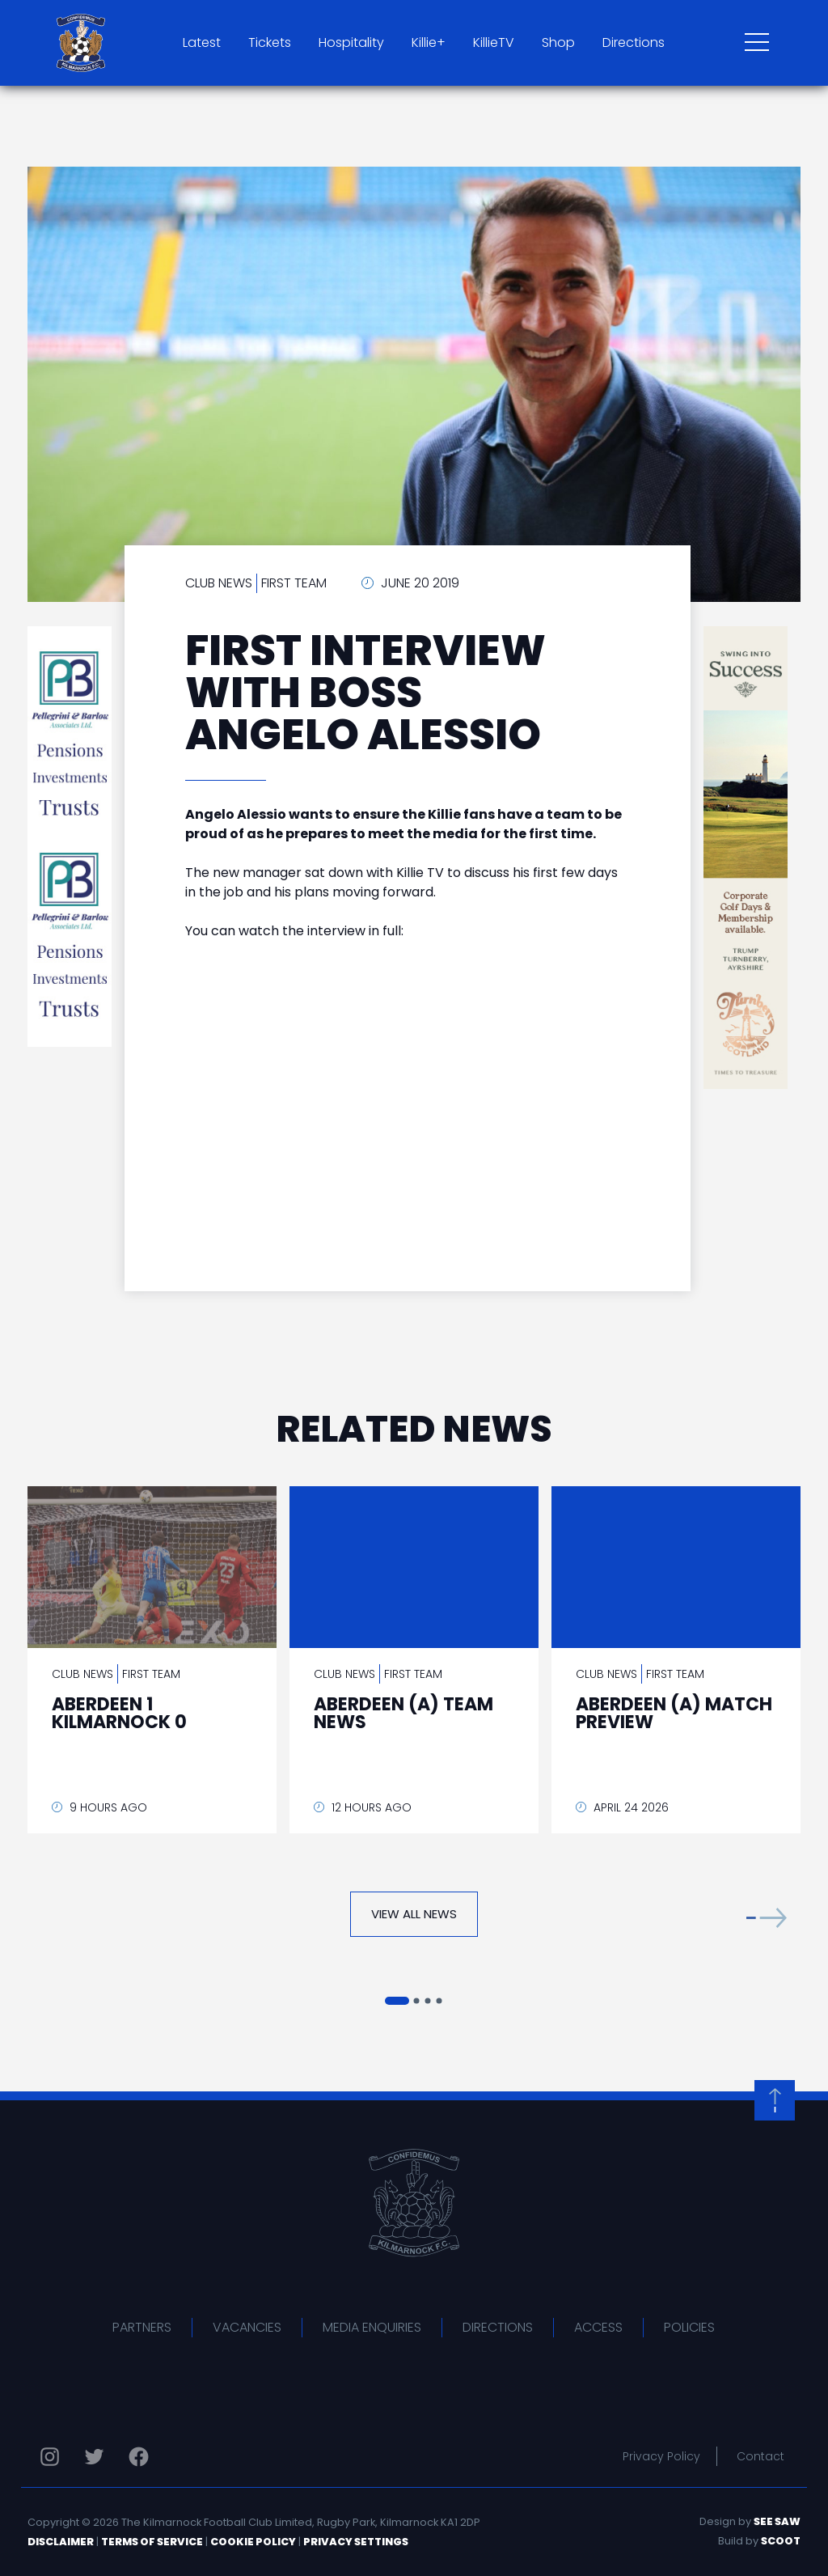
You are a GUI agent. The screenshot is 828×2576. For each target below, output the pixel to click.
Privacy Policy (661, 2456)
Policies (689, 2327)
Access (598, 2327)
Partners (141, 2327)
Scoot (781, 2541)
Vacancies (247, 2327)
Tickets (269, 42)
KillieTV (493, 42)
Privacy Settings (355, 2541)
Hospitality (351, 42)
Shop (558, 42)
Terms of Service (152, 2541)
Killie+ (429, 42)
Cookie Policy (253, 2541)
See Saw (777, 2521)
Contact (760, 2456)
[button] (766, 1918)
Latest (202, 42)
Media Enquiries (372, 2327)
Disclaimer (60, 2541)
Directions (633, 42)
